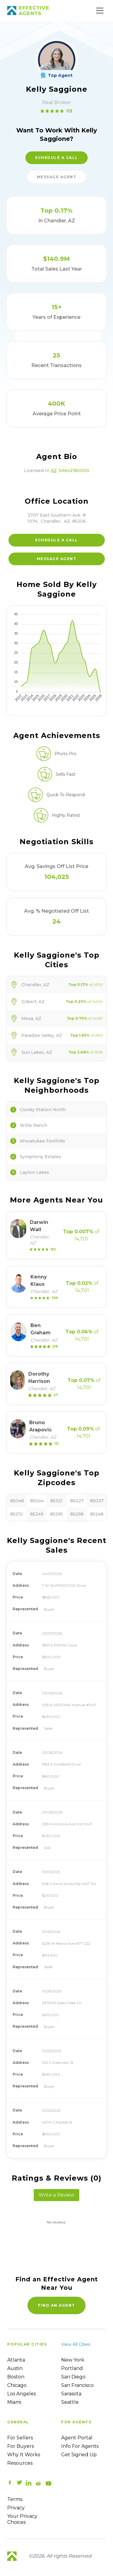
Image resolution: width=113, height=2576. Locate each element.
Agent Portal (77, 2438)
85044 (37, 1500)
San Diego (73, 2377)
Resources (20, 2463)
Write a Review (56, 2195)
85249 (36, 1514)
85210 (16, 1514)
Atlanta (16, 2360)
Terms (14, 2499)
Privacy (16, 2508)
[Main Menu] (100, 11)
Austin (15, 2368)
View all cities (75, 2344)
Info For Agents (80, 2446)
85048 (17, 1500)
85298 (76, 1514)
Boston (15, 2377)
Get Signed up (79, 2454)
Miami (14, 2402)
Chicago (17, 2385)
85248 (96, 1514)
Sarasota (71, 2394)
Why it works (23, 2454)
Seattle (70, 2402)
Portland (72, 2368)
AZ (54, 470)
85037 (97, 1500)
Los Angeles (21, 2394)
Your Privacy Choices (22, 2519)
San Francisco (77, 2385)
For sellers (20, 2438)
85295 (56, 1514)
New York (72, 2360)
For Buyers (20, 2446)
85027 (77, 1500)
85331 (56, 1500)
